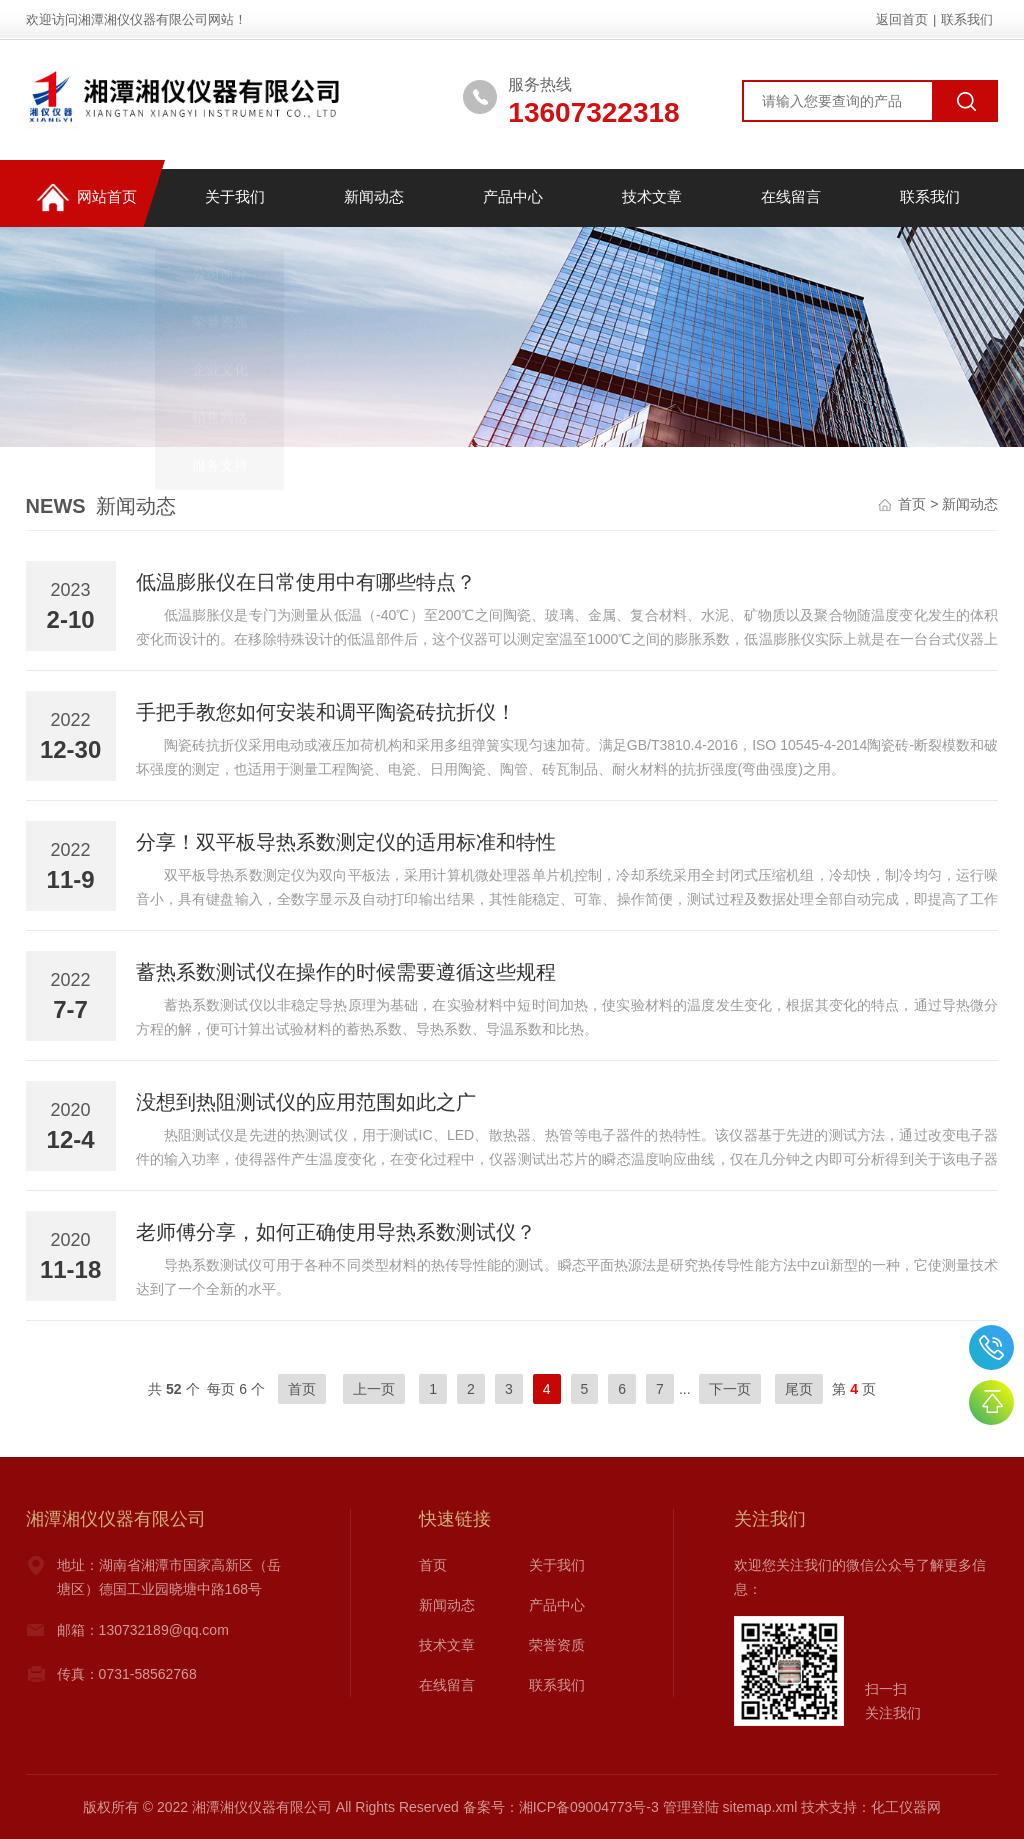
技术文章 (651, 197)
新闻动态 (373, 197)
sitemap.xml (760, 1807)
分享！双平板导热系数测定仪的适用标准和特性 (346, 842)
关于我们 (234, 197)
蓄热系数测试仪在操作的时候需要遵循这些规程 (346, 972)
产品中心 (512, 197)
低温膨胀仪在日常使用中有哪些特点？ (306, 582)
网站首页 (86, 198)
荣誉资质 (557, 1645)
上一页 (374, 1389)
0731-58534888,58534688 (991, 1347)
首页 (912, 504)
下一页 (730, 1389)
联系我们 (967, 19)
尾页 (799, 1389)
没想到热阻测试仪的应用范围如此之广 (306, 1102)
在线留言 (790, 197)
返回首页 (902, 19)
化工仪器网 (906, 1807)
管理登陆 (691, 1807)
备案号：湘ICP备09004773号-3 (561, 1807)
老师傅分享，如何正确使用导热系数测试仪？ (336, 1232)
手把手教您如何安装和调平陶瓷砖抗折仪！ (326, 712)
